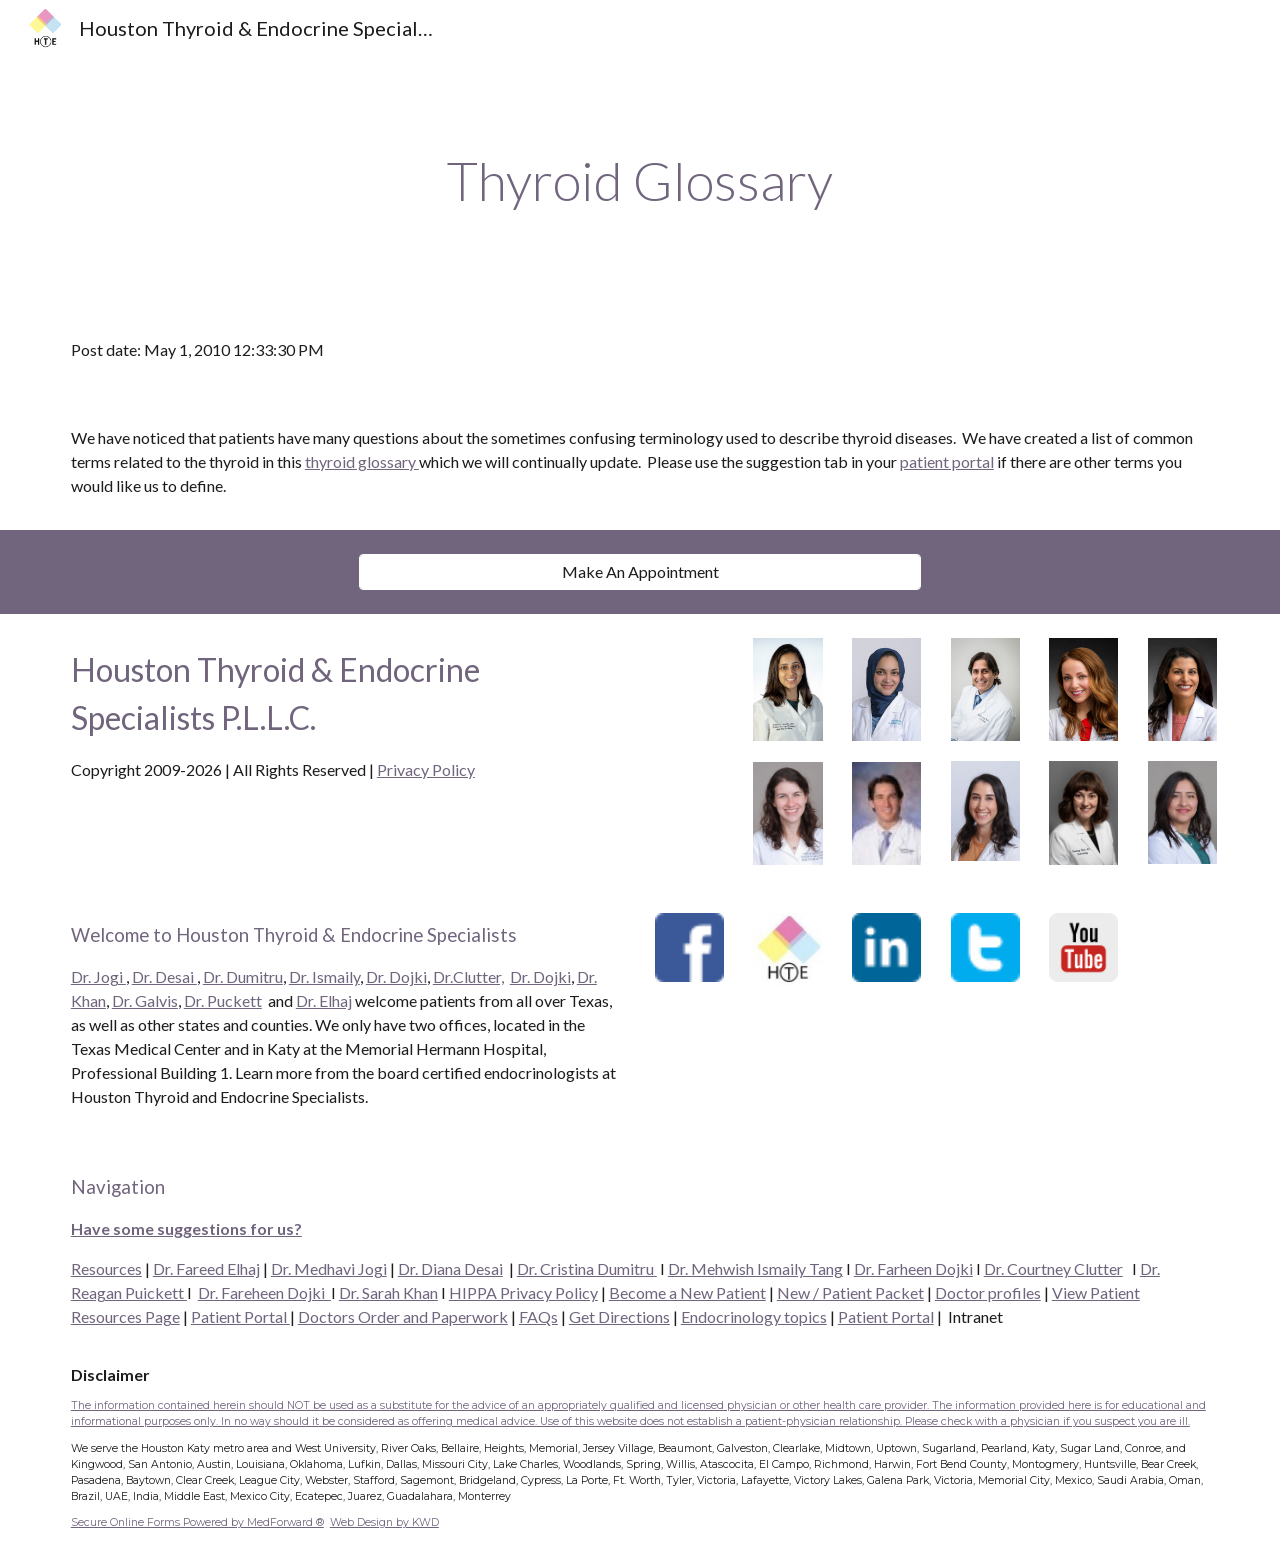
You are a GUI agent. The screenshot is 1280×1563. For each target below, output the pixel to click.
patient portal (947, 461)
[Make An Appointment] (640, 571)
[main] (640, 181)
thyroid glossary (362, 461)
